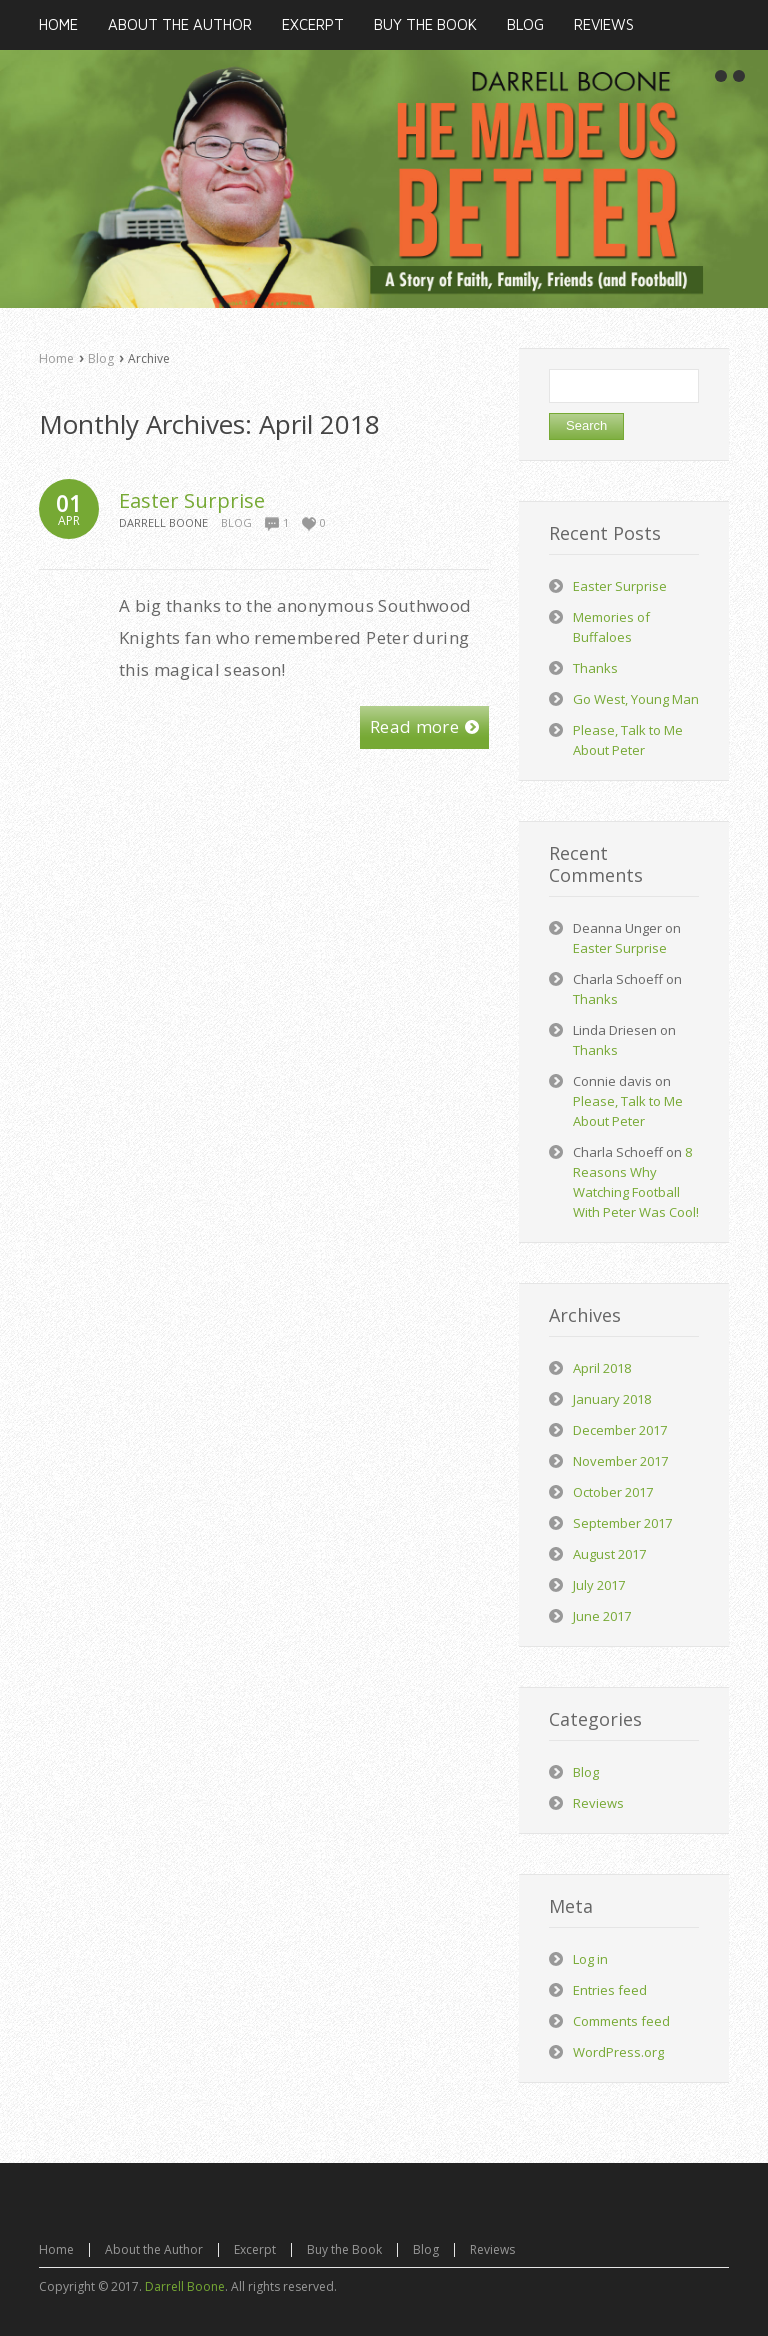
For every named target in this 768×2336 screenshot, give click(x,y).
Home (56, 358)
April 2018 (602, 1368)
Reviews (598, 1803)
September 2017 (622, 1523)
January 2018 (612, 1399)
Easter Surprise (192, 500)
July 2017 (599, 1585)
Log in (590, 1959)
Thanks (595, 668)
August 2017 (609, 1554)
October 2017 (613, 1492)
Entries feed (610, 1990)
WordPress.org (618, 2052)
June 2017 (602, 1616)
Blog (101, 358)
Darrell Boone (185, 2286)
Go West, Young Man (636, 699)
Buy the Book (344, 2249)
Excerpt (255, 2249)
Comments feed (621, 2021)
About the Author (154, 2249)
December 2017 (620, 1430)
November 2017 (620, 1461)
